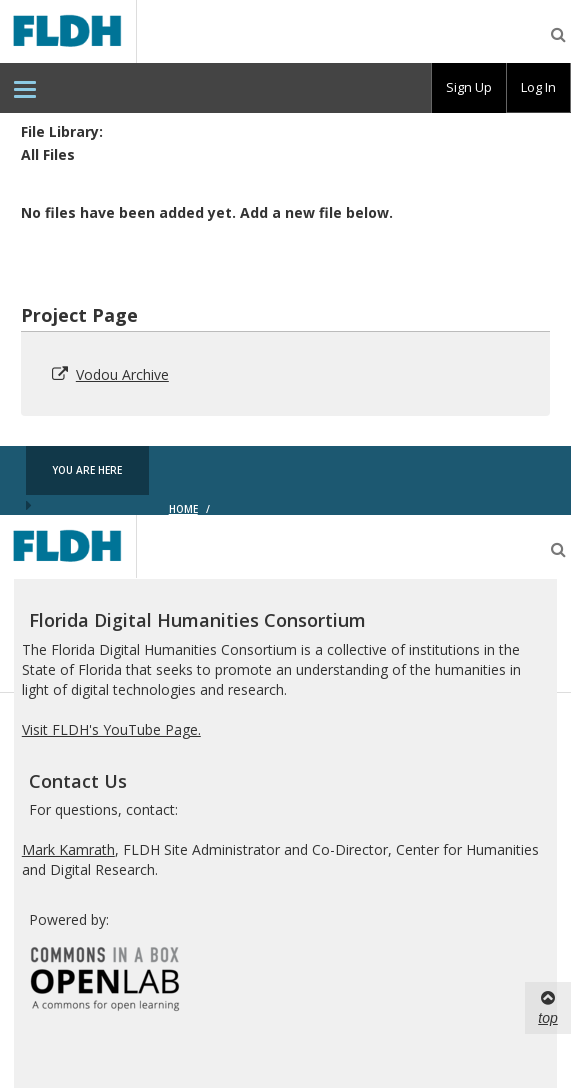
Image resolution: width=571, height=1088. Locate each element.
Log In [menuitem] (538, 87)
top (547, 1007)
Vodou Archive (122, 374)
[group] (469, 88)
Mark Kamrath (68, 849)
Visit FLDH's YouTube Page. (111, 729)
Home (183, 509)
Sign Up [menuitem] (469, 87)
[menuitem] (25, 88)
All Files (48, 154)
